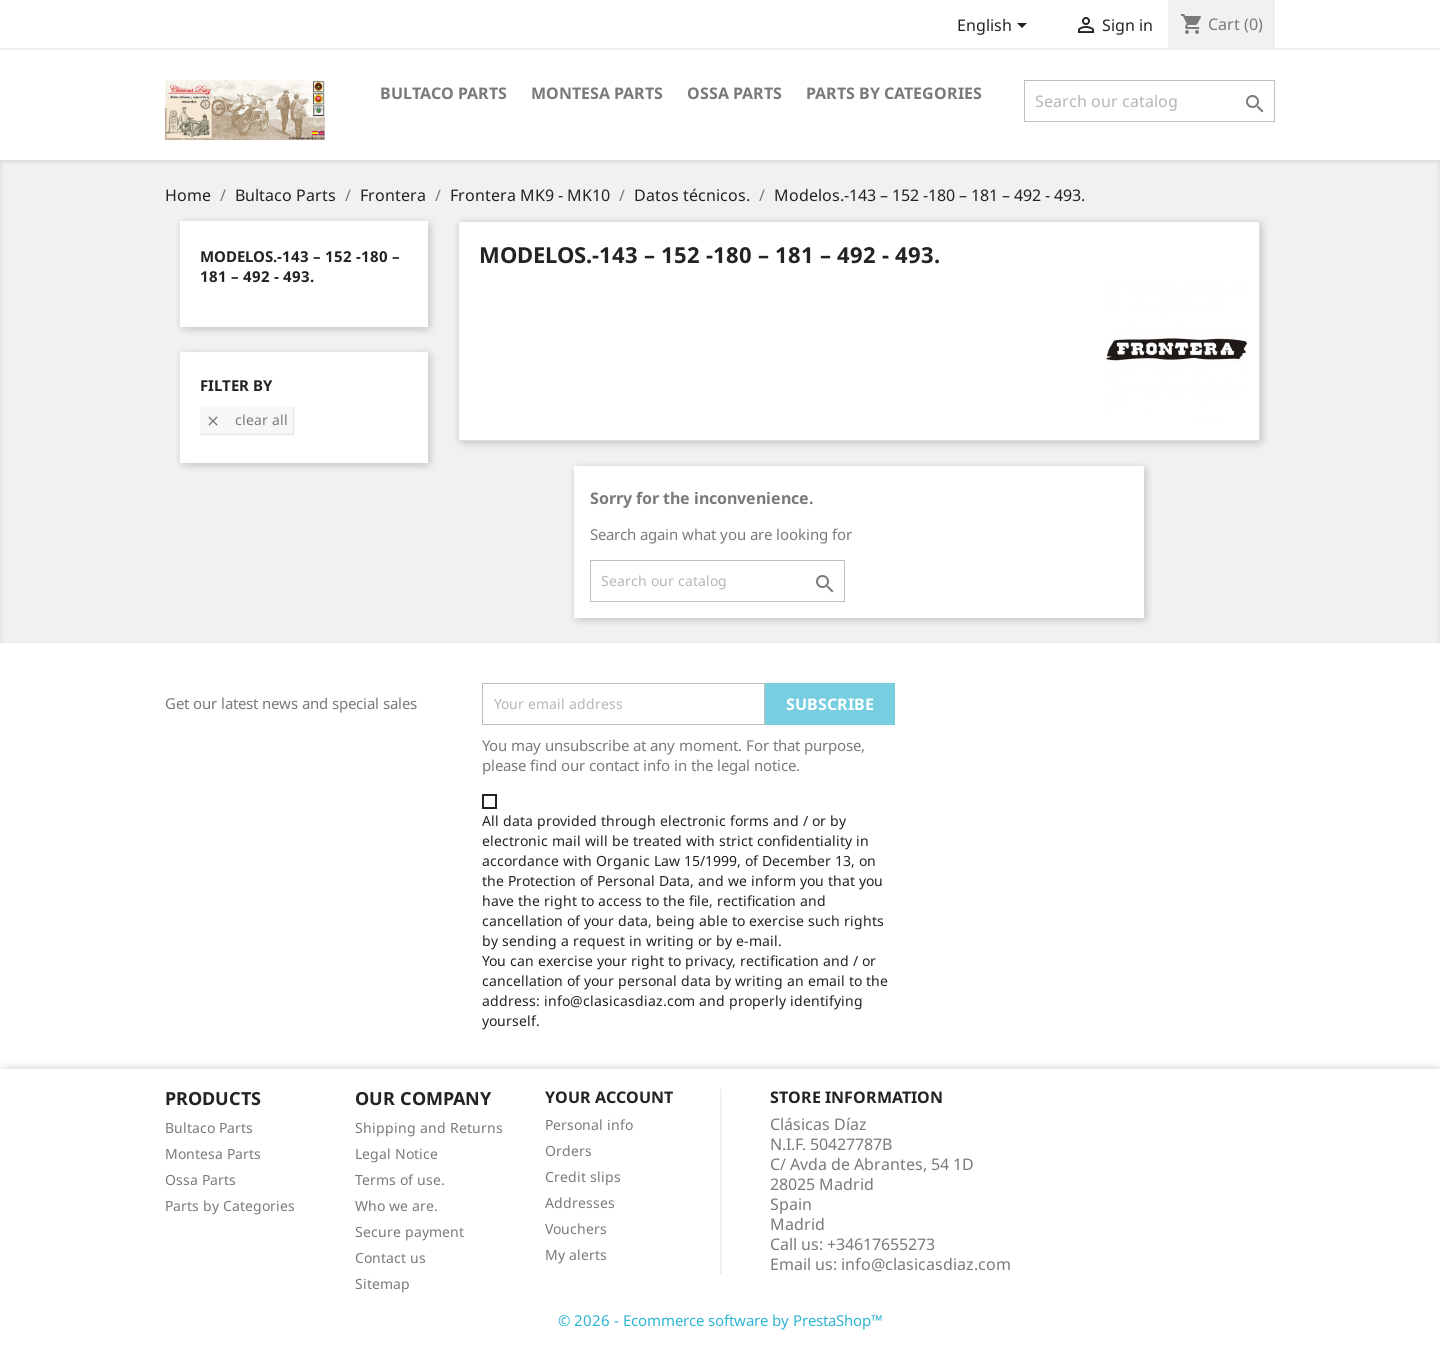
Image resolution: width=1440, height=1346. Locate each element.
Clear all (246, 419)
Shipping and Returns (429, 1127)
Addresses (580, 1202)
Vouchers (576, 1228)
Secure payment (409, 1231)
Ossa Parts (734, 93)
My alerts (576, 1254)
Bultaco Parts (443, 93)
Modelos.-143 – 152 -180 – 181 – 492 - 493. (300, 266)
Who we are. (396, 1205)
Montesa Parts (597, 93)
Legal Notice (396, 1153)
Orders (568, 1150)
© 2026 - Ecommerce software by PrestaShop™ (720, 1320)
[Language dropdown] (995, 27)
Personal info (589, 1124)
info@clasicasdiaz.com (926, 1264)
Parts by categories (894, 93)
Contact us (390, 1257)
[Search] (1149, 101)
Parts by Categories (230, 1205)
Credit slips (583, 1176)
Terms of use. (400, 1179)
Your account (609, 1097)
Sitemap (382, 1283)
